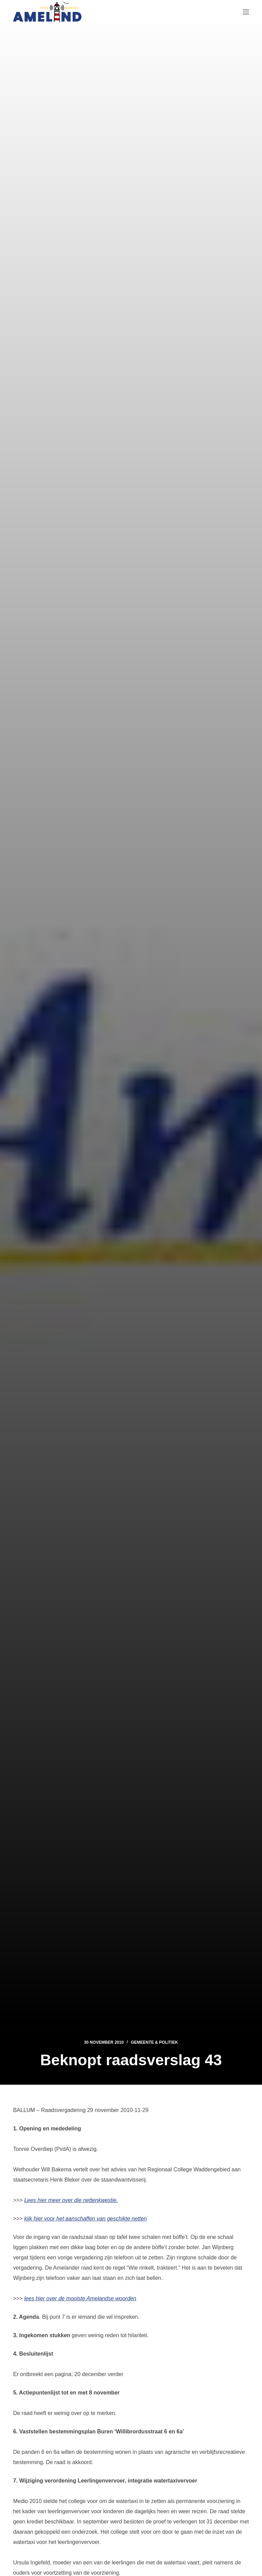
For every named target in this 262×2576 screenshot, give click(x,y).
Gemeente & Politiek (154, 2042)
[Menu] (246, 12)
